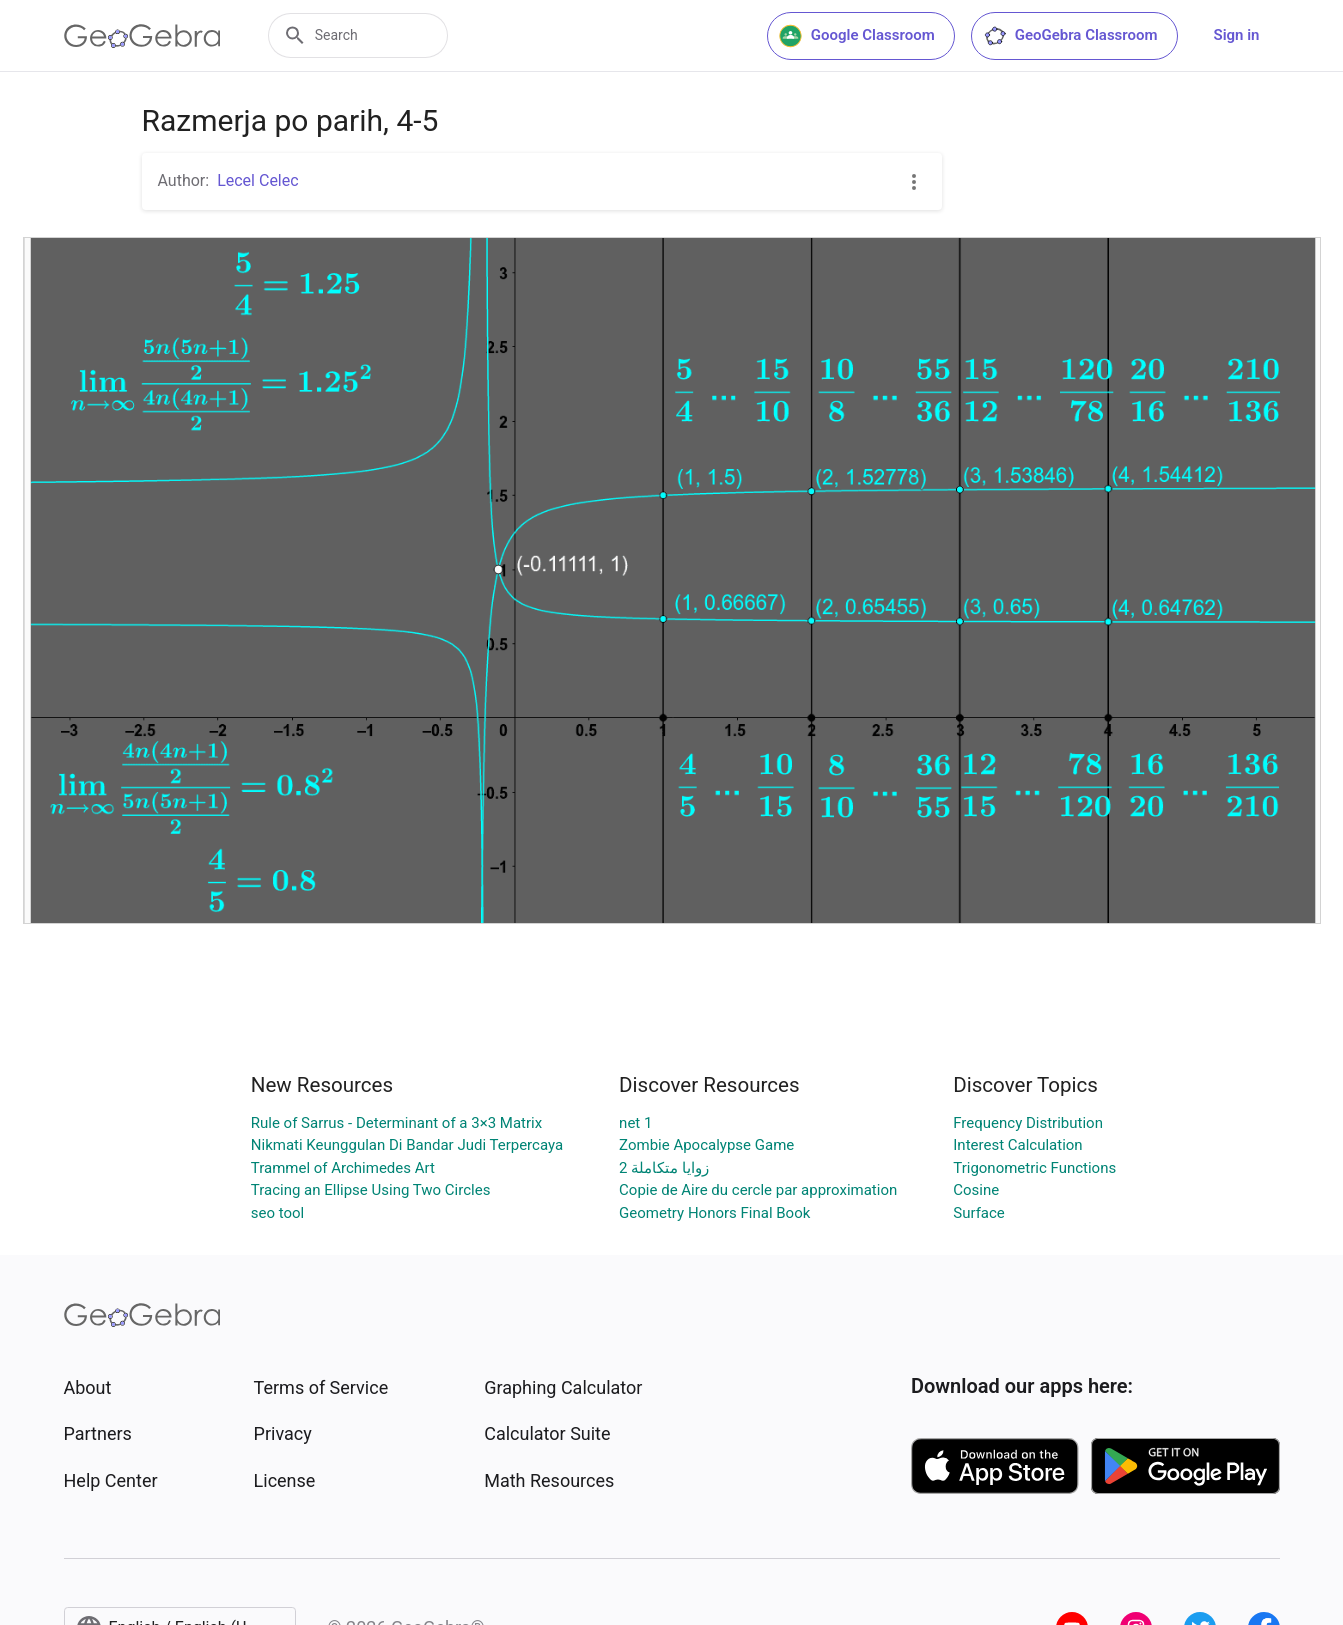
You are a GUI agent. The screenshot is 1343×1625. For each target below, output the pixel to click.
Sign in (1237, 35)
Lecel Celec (257, 180)
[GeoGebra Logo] (142, 36)
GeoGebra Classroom (1070, 36)
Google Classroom (857, 36)
